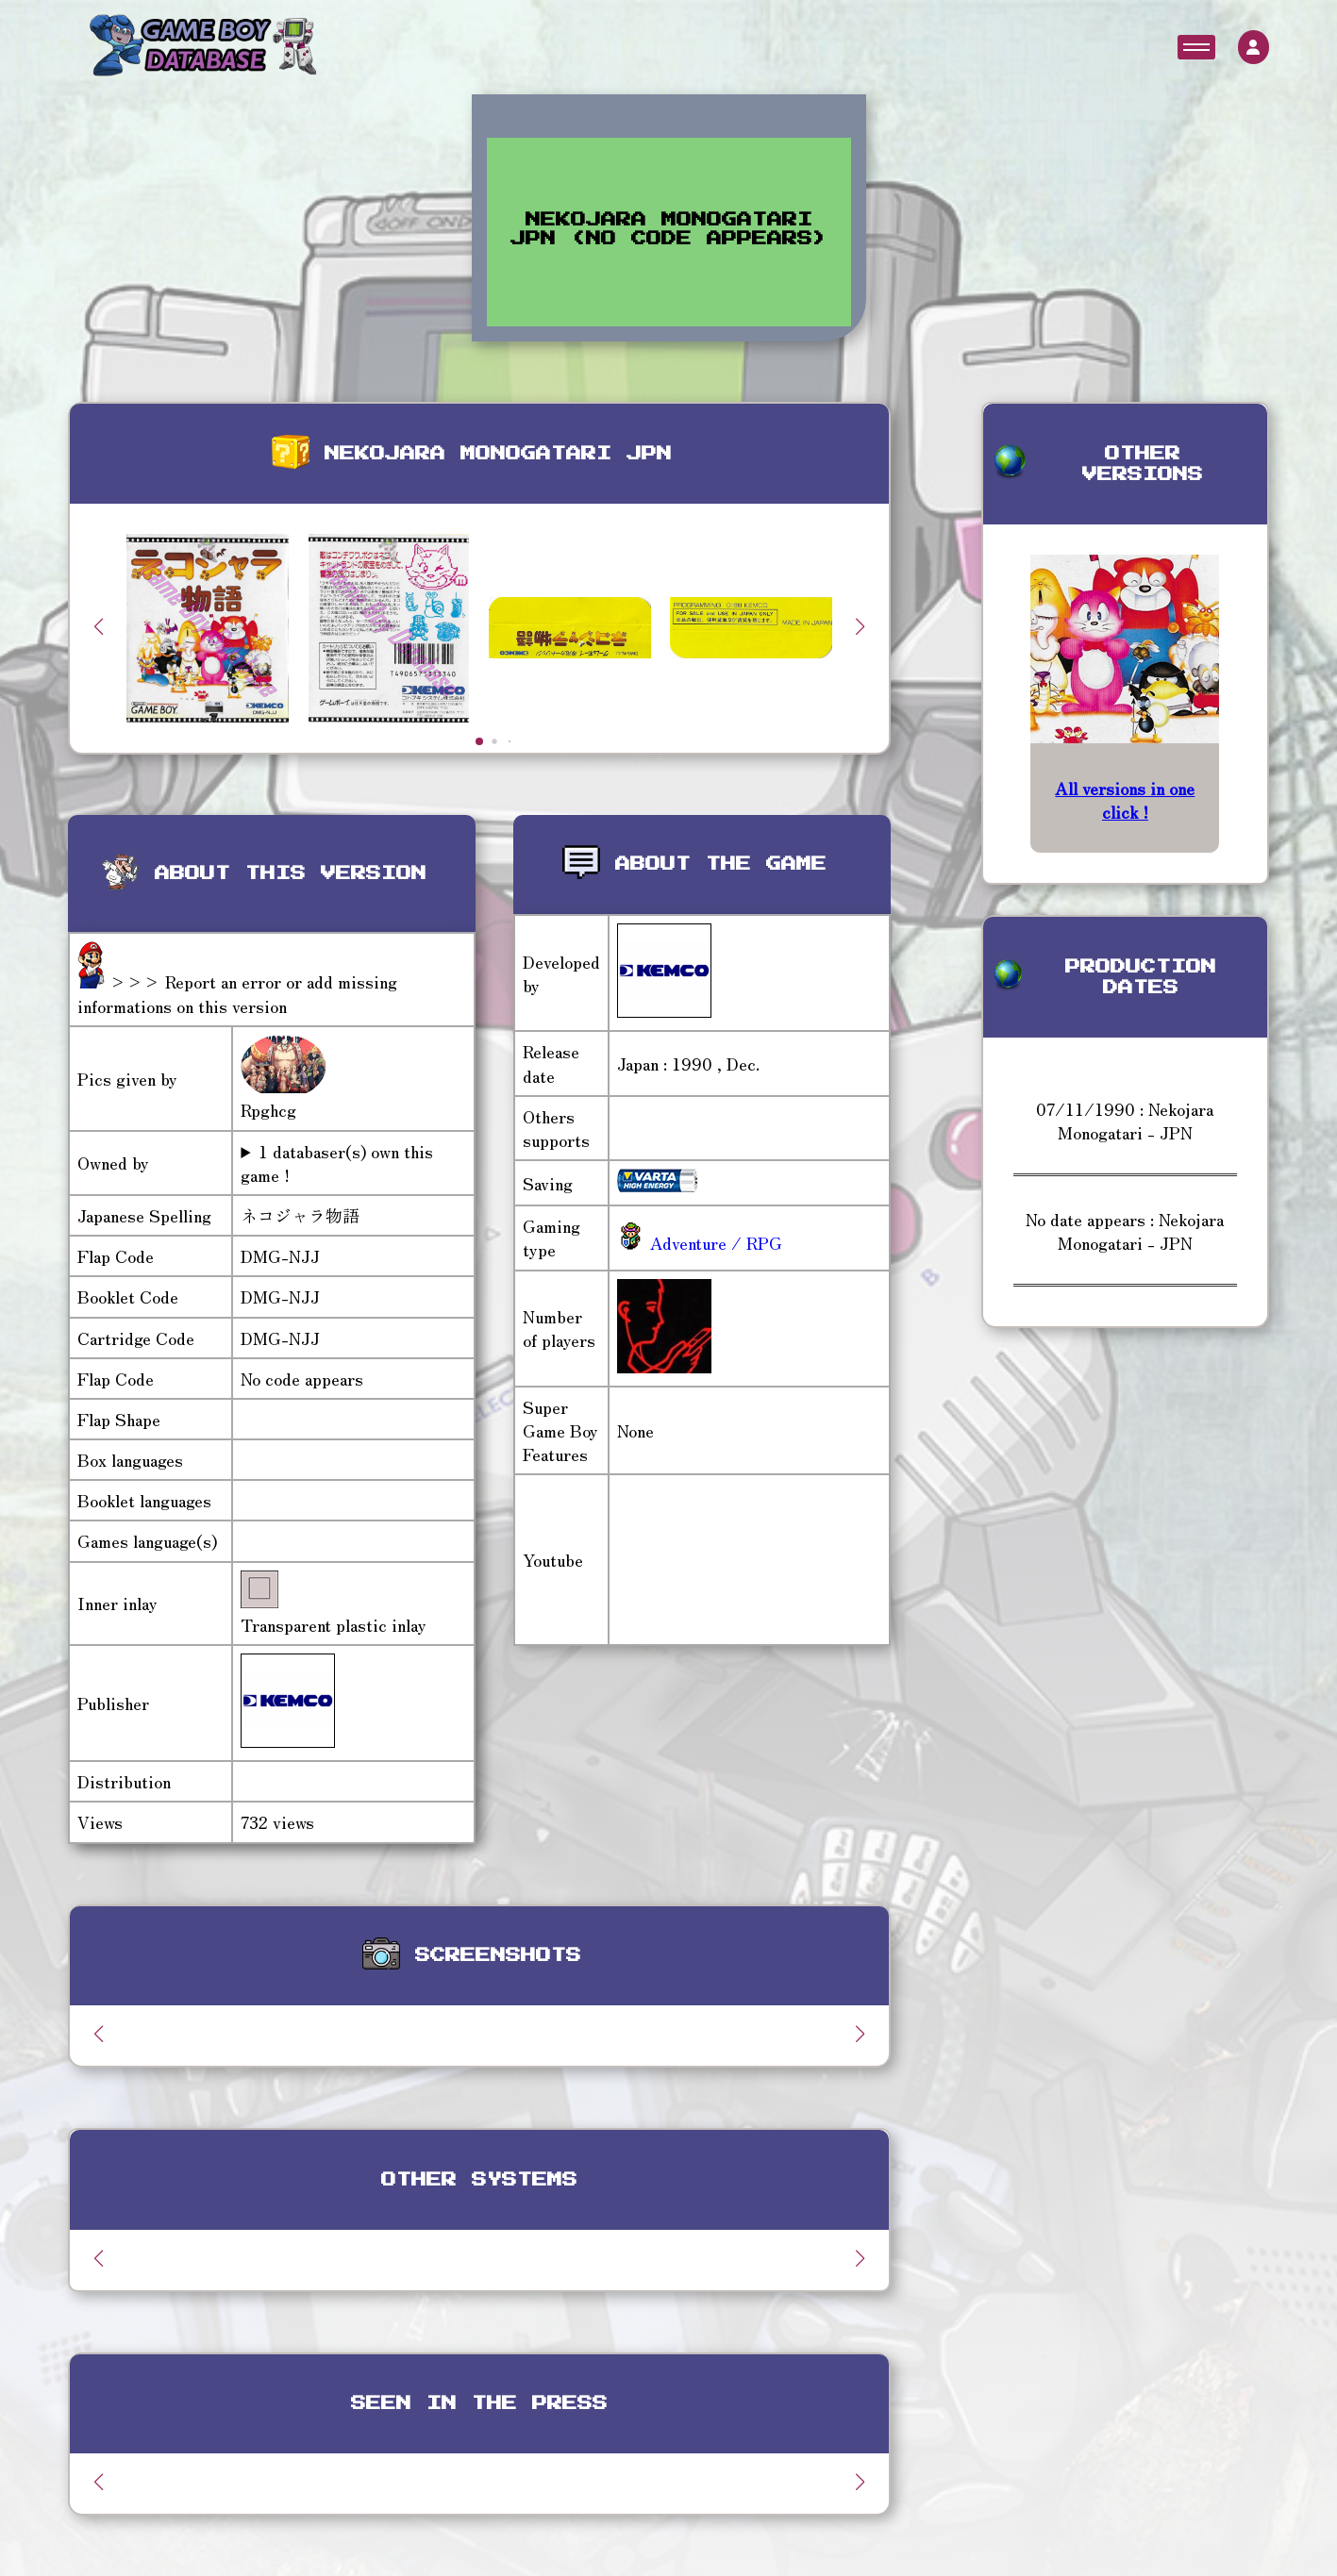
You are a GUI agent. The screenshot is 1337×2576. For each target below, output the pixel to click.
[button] (860, 626)
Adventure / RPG (713, 1242)
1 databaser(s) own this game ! (337, 1163)
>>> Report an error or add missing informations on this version (237, 993)
